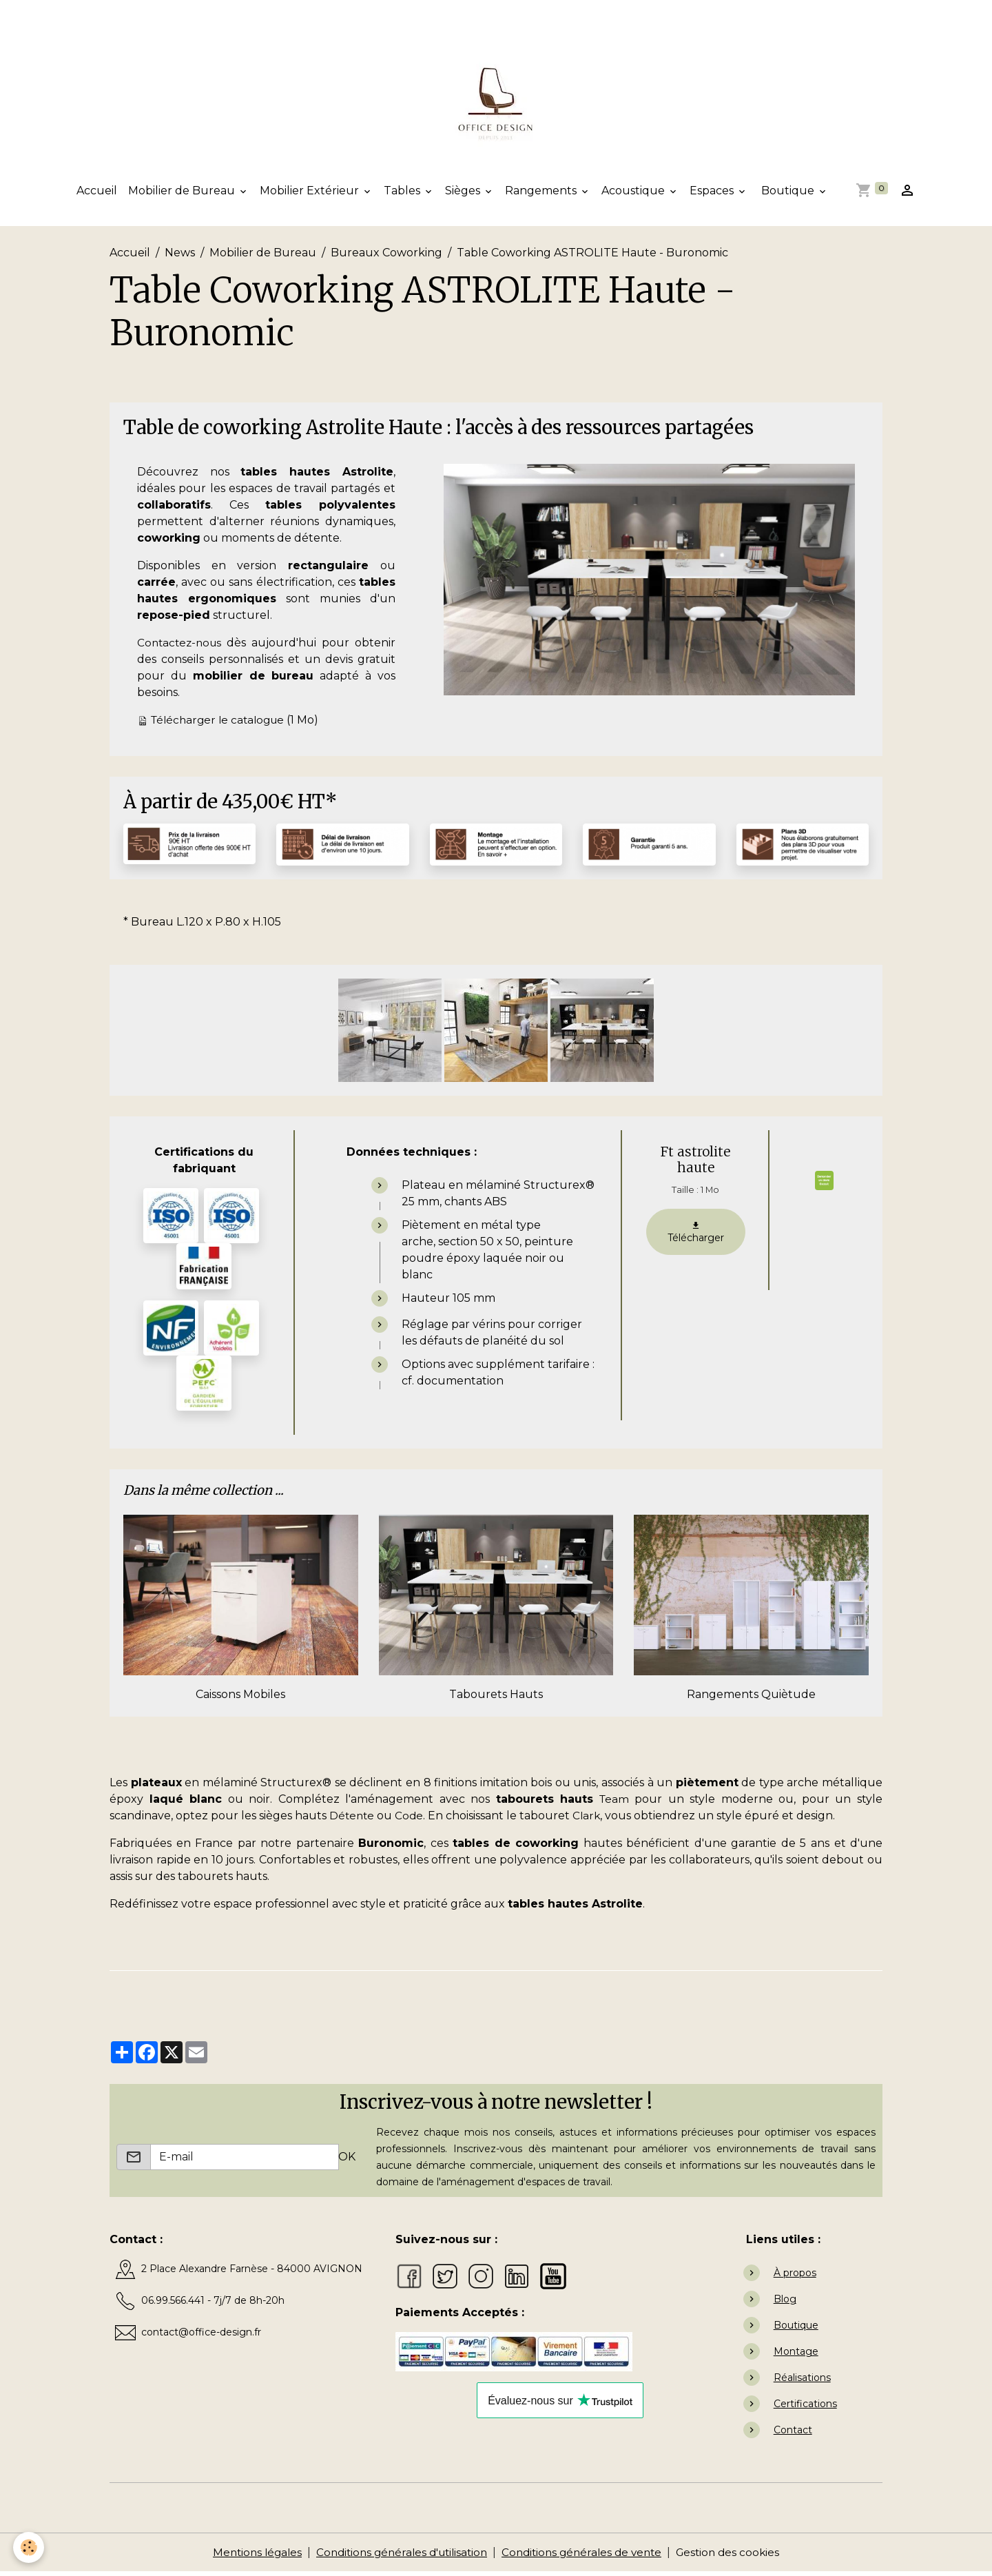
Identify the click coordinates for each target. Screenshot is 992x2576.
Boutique (787, 194)
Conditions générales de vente (586, 2556)
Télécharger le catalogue (221, 723)
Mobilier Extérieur (311, 194)
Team (614, 1803)
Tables (403, 194)
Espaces (713, 194)
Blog (785, 2303)
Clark (589, 1819)
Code (411, 1819)
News (180, 256)
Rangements (542, 194)
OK (346, 2160)
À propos (795, 2277)
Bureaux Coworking (386, 256)
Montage (796, 2355)
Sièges (464, 194)
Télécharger (696, 1236)
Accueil (96, 194)
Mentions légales (246, 2556)
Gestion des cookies (738, 2556)
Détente (352, 1819)
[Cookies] (29, 2547)
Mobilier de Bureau (183, 194)
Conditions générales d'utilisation (398, 2556)
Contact (793, 2434)
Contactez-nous (181, 646)
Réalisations (802, 2381)
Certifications (805, 2408)
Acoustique (634, 194)
